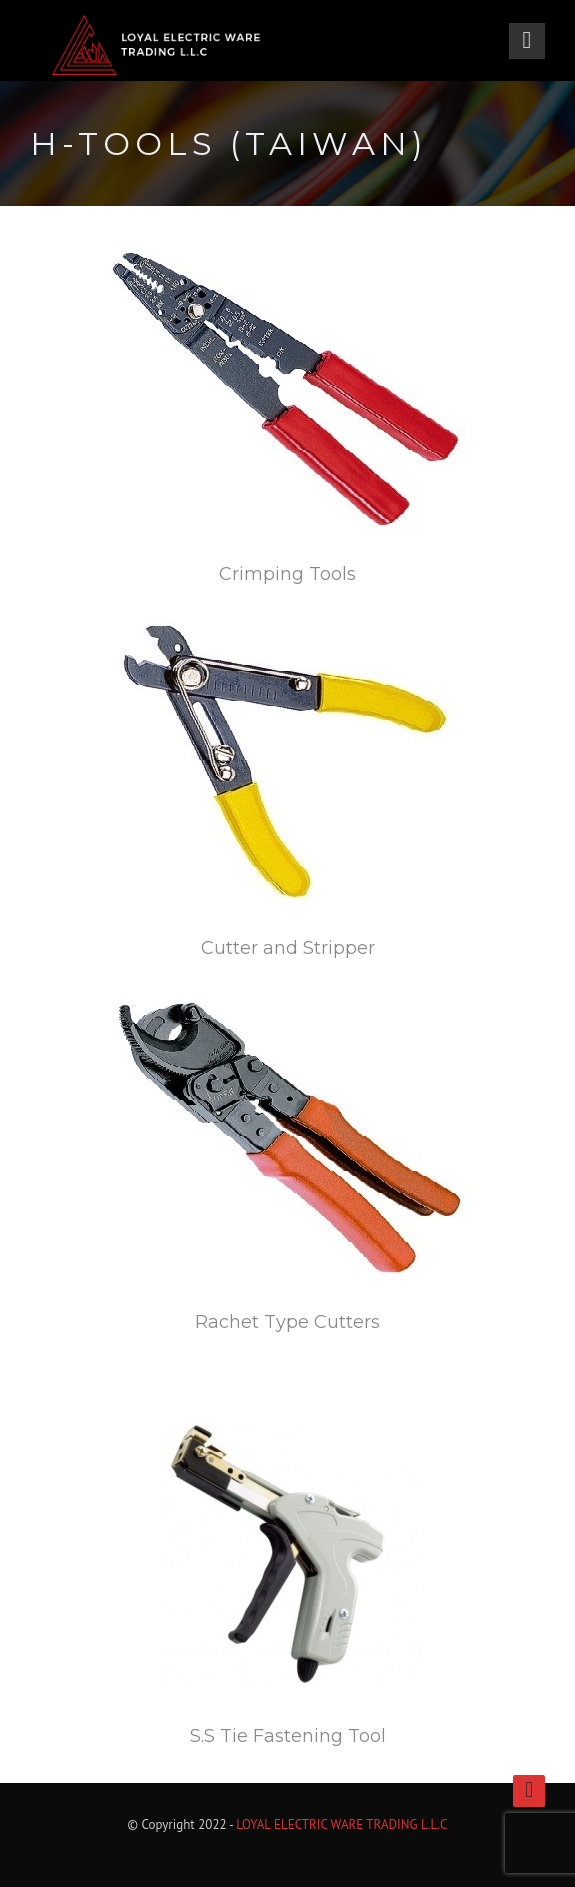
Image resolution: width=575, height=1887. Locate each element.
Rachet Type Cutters (287, 1322)
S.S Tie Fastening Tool (288, 1736)
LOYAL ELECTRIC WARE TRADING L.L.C (341, 1824)
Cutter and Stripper (288, 948)
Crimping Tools (287, 574)
